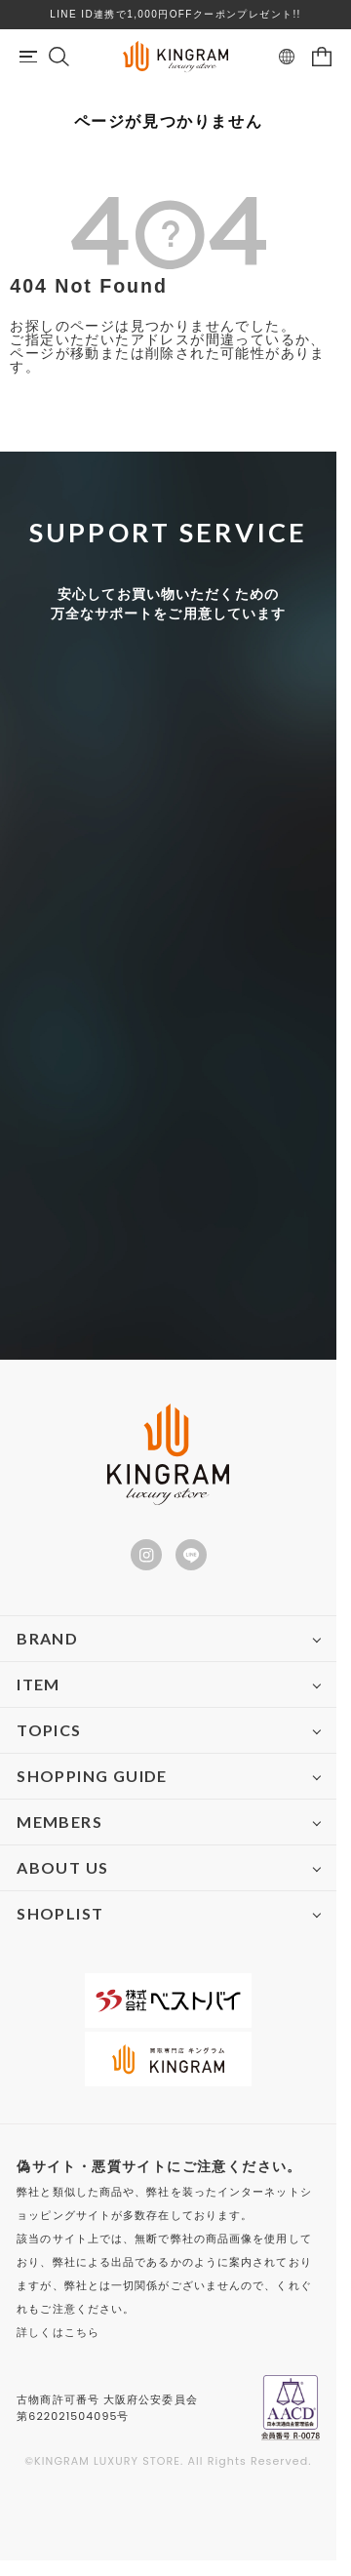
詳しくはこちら (58, 2332)
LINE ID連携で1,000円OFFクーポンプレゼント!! (175, 14)
